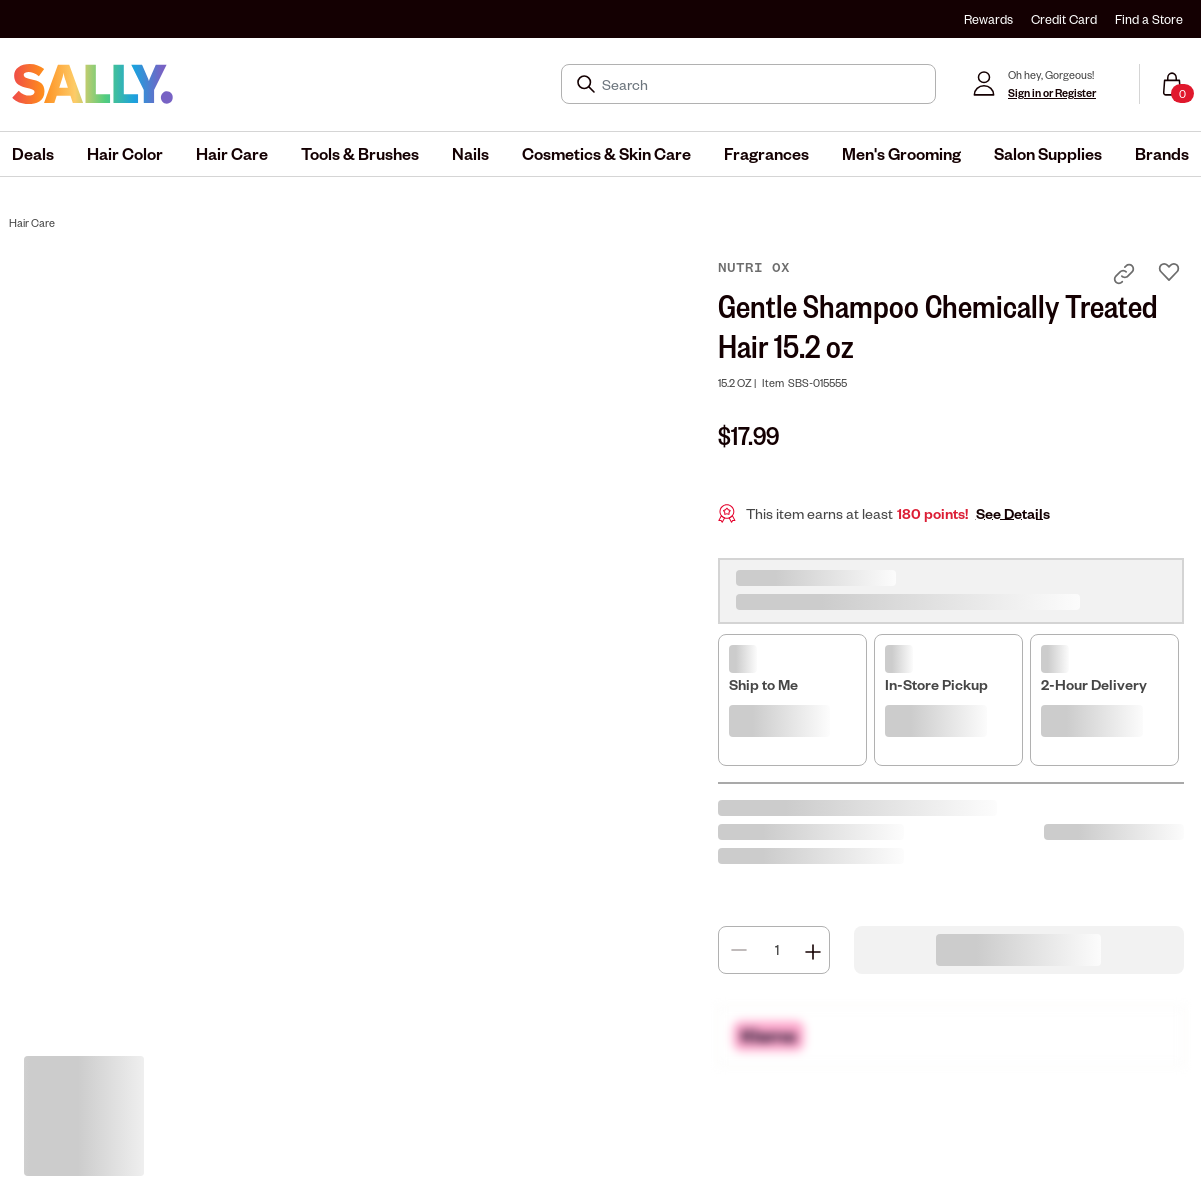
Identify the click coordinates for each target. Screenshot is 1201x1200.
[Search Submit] (588, 84)
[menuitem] (33, 154)
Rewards (988, 19)
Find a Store (1149, 19)
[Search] (762, 84)
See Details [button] (1013, 513)
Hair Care (32, 222)
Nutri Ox (754, 268)
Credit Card (1064, 19)
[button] (33, 154)
